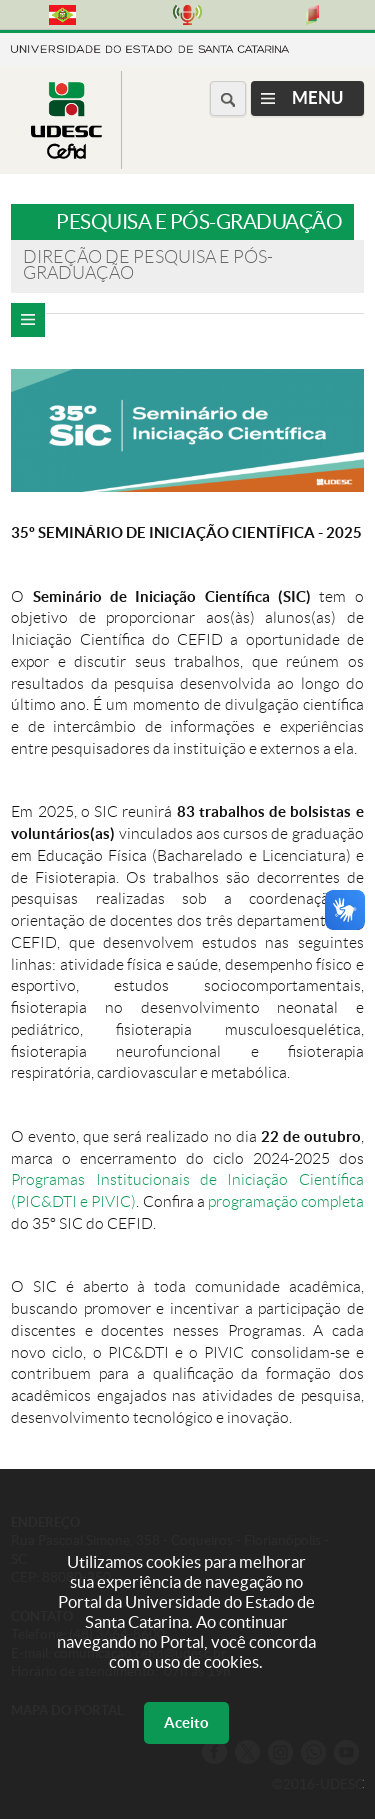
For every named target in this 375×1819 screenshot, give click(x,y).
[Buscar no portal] (228, 98)
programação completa (286, 1201)
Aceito (186, 1722)
